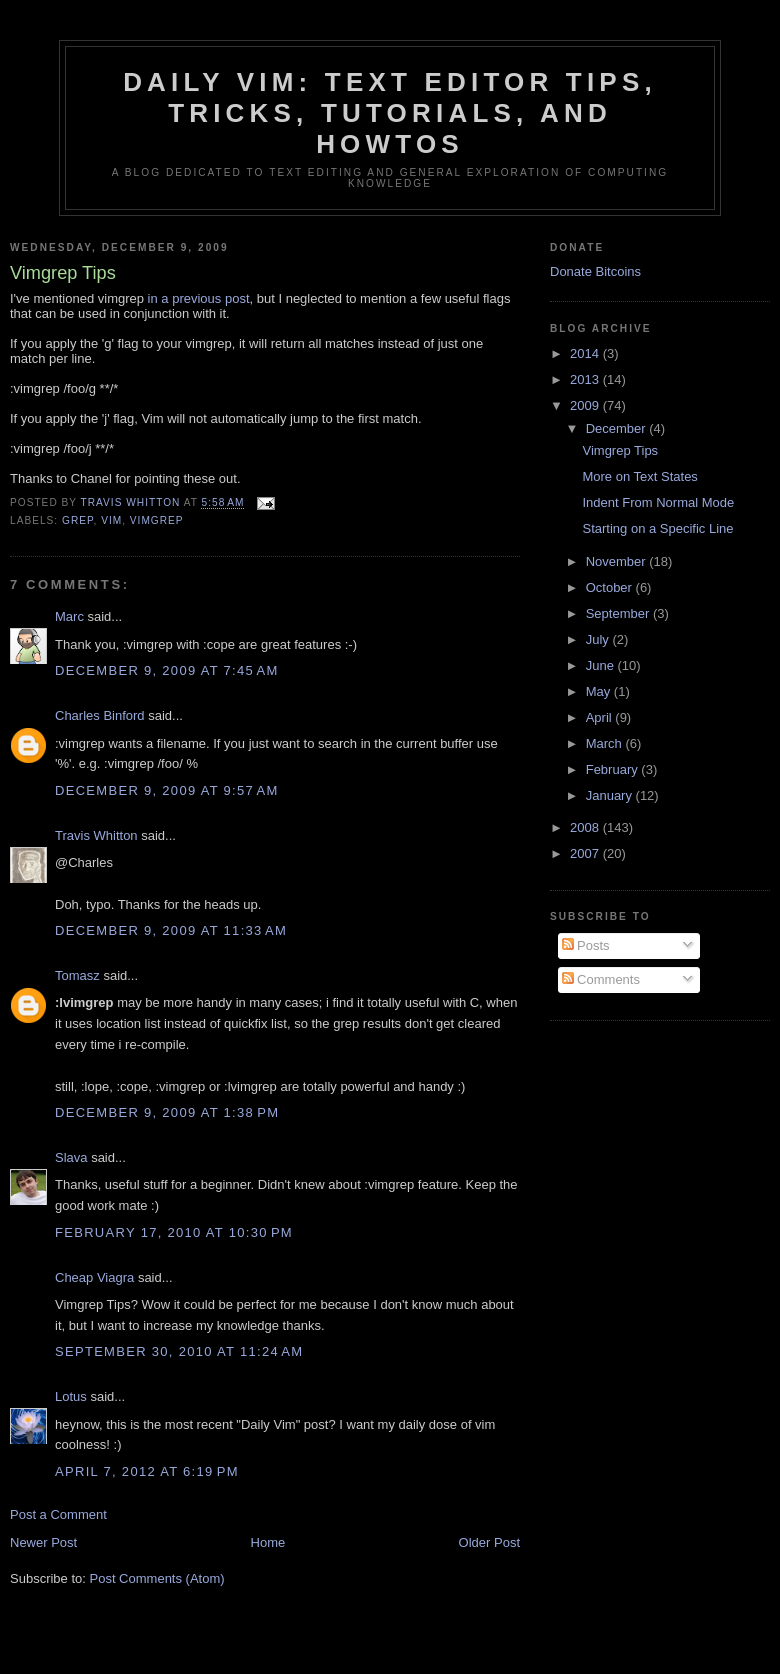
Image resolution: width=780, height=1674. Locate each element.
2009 (586, 405)
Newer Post (43, 1542)
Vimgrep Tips (620, 450)
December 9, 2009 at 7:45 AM (167, 670)
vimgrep (157, 520)
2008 (586, 827)
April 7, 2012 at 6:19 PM (147, 1471)
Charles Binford (100, 715)
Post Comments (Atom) (157, 1578)
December (618, 428)
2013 (586, 379)
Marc (69, 616)
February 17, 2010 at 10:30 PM (174, 1232)
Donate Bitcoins (595, 271)
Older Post (489, 1542)
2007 (586, 853)
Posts (586, 945)
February (614, 769)
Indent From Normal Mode (658, 502)
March (606, 743)
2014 (586, 353)
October (611, 587)
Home (268, 1542)
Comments (601, 979)
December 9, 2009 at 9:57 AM (167, 790)
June (602, 665)
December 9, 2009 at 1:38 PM (167, 1112)
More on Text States (639, 476)
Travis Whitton (96, 835)
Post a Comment (58, 1514)
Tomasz (77, 975)
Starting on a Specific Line (657, 528)
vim (111, 520)
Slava (71, 1157)
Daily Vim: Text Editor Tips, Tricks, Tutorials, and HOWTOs (390, 113)
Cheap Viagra (94, 1277)
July (599, 639)
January (611, 795)
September (619, 613)
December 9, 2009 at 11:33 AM (171, 930)
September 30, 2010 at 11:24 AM (179, 1351)
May (600, 691)
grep (77, 520)
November (618, 561)
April (601, 717)
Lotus (71, 1396)
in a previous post (199, 298)
